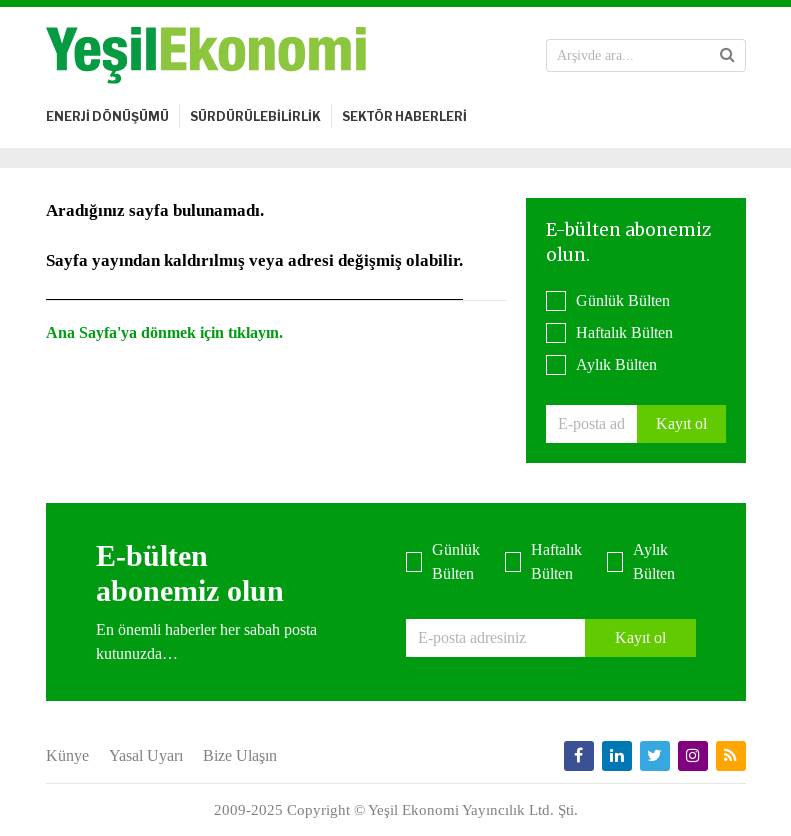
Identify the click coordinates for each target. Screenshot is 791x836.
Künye (67, 755)
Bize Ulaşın (240, 755)
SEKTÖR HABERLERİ (404, 116)
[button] (727, 55)
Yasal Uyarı (146, 755)
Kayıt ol (681, 423)
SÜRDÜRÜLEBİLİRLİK (255, 116)
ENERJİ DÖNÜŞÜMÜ (107, 116)
